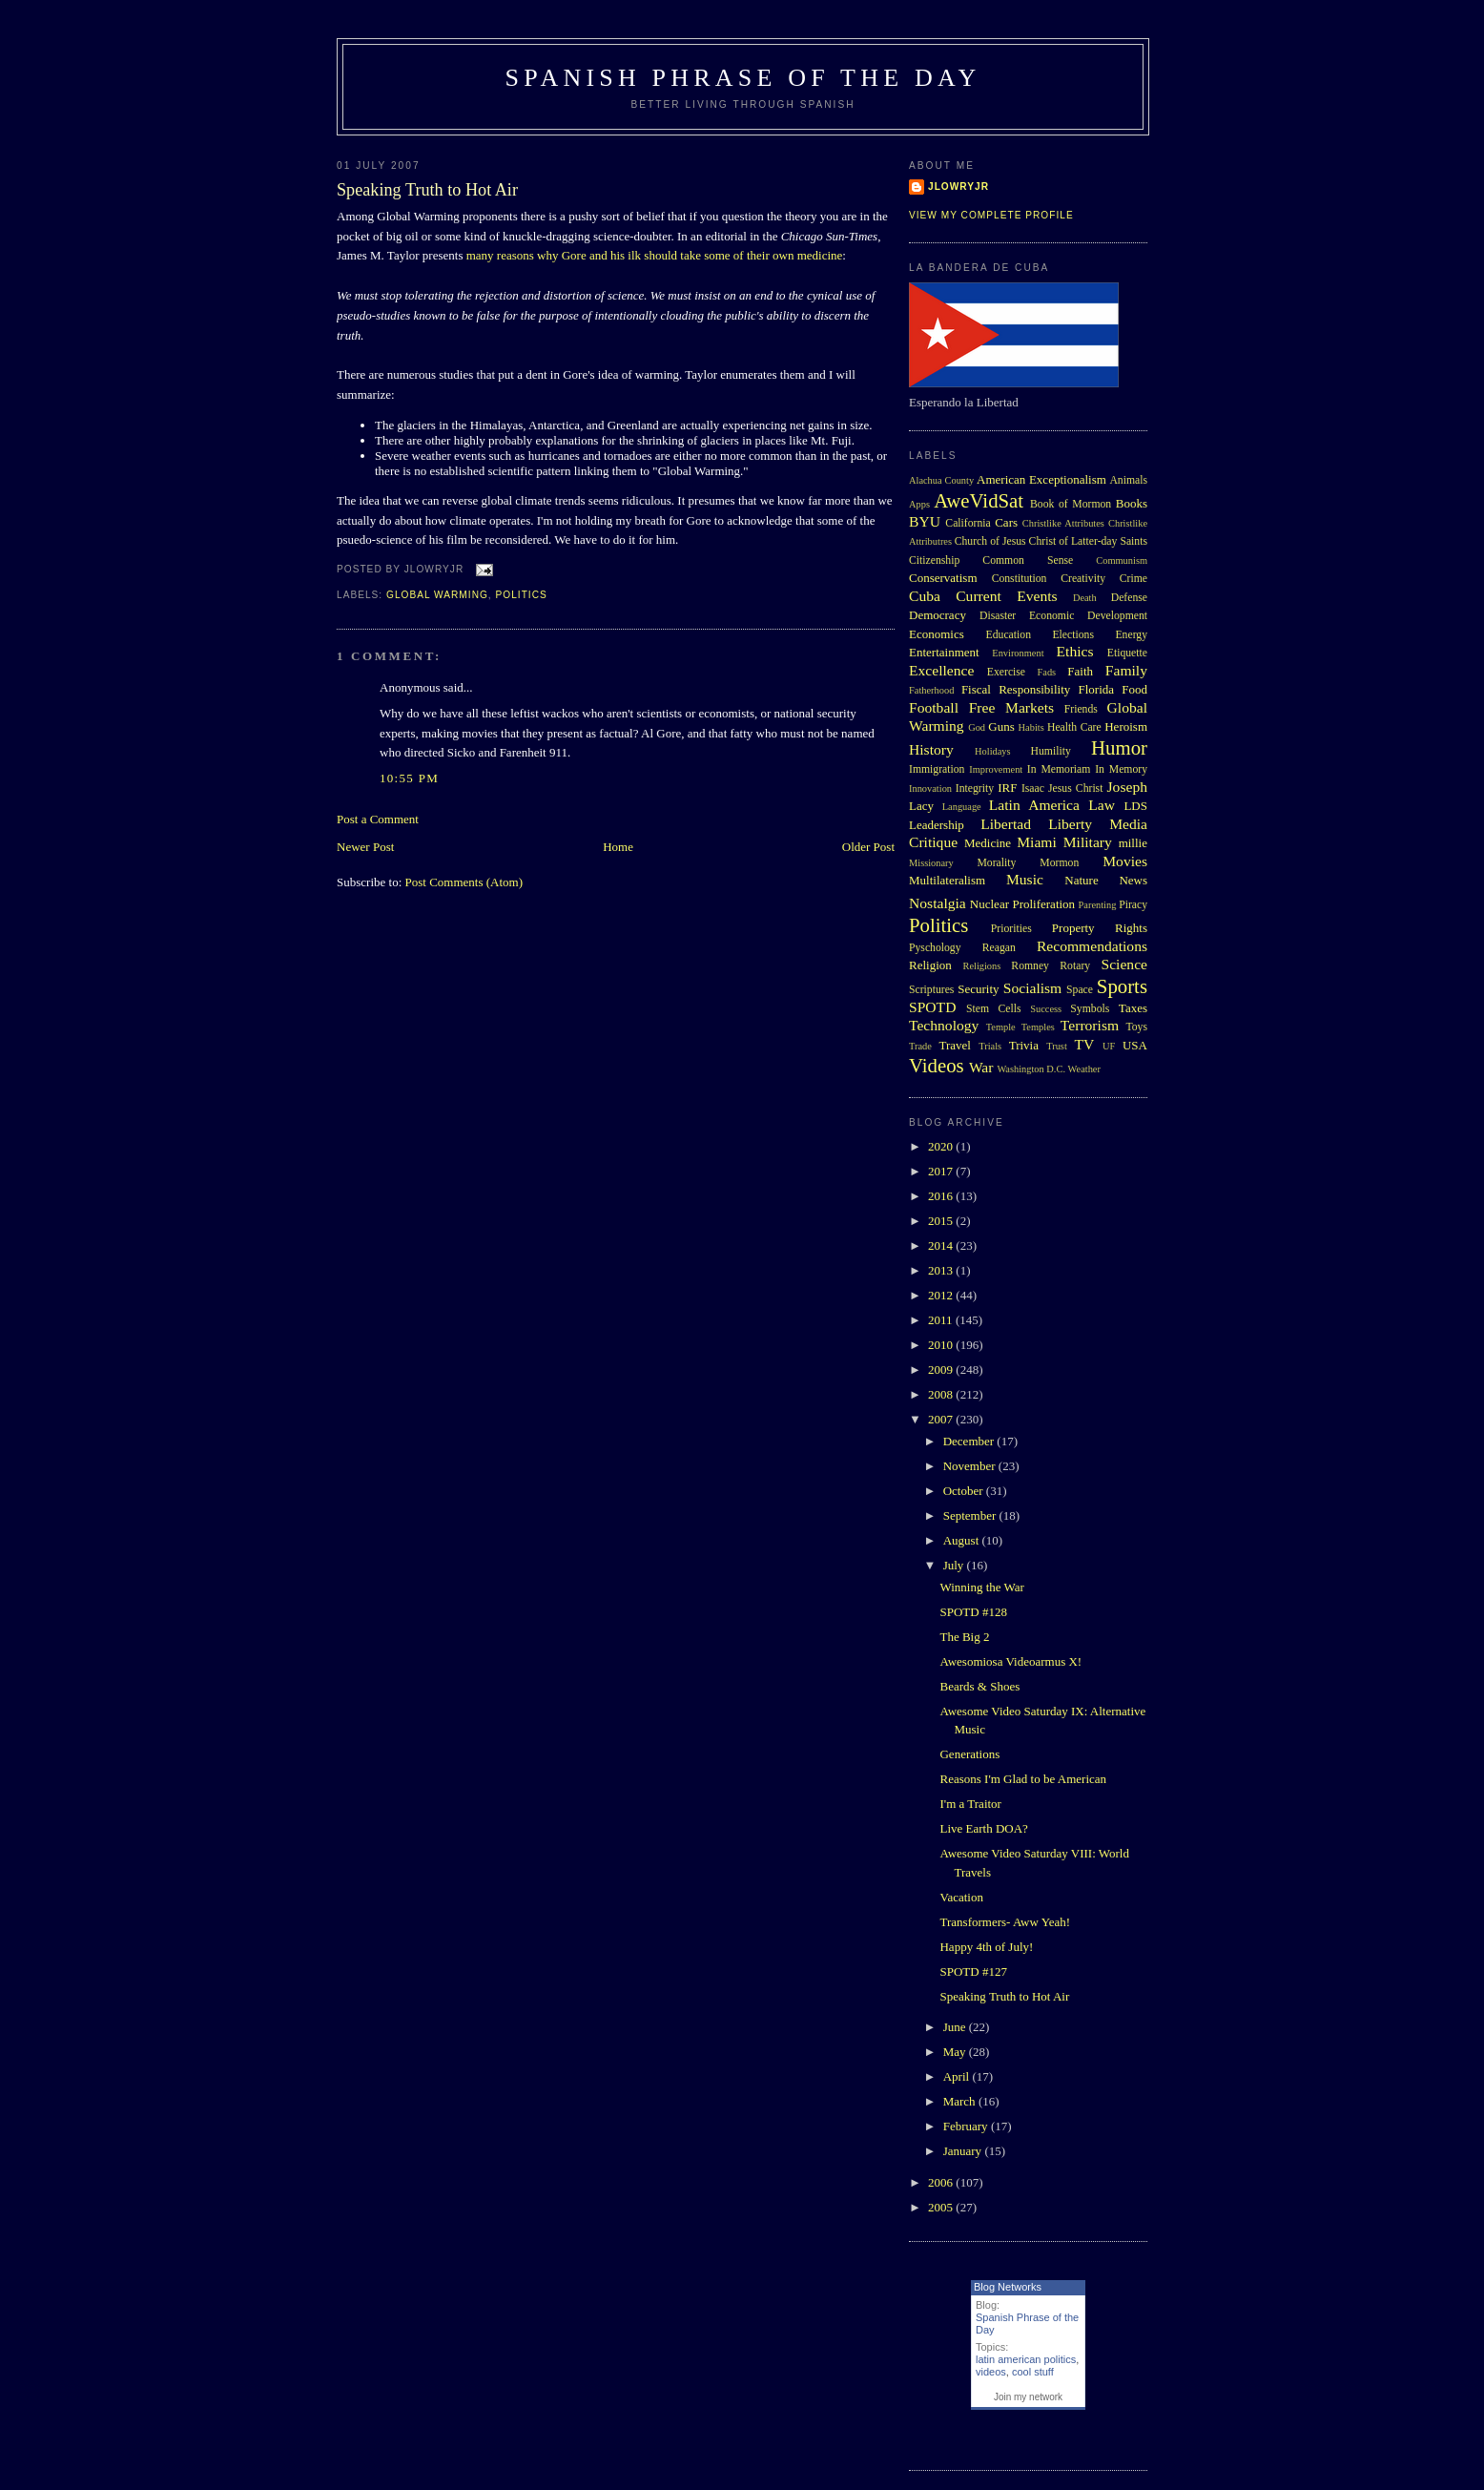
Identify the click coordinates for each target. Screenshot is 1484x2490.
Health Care (1074, 727)
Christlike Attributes (1063, 523)
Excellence (941, 670)
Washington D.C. (1031, 1069)
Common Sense (1027, 560)
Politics (521, 595)
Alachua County (941, 480)
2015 (942, 1221)
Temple (1001, 1027)
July (955, 1565)
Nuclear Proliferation (1022, 904)
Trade (920, 1046)
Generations (969, 1754)
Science (1125, 964)
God (976, 727)
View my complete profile (991, 215)
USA (1135, 1045)
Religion (930, 965)
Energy (1131, 635)
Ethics (1075, 651)
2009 (942, 1369)
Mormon (1059, 863)
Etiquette (1127, 653)
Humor (1119, 747)
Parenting (1098, 905)
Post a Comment (378, 819)
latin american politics (1026, 2359)
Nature (1081, 880)
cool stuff (1033, 2371)
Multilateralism (947, 880)
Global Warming (437, 595)
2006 (942, 2182)
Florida (1097, 689)
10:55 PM (409, 778)
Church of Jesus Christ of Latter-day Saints (1051, 541)
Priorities (1011, 929)
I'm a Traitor (969, 1803)
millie (1133, 843)
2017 (942, 1171)
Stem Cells (993, 1009)
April (958, 2076)
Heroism (1125, 726)
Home (618, 847)
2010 (942, 1345)
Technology (944, 1025)
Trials (990, 1046)
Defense (1129, 597)
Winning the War (981, 1587)
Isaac (1032, 788)
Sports (1122, 986)
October (964, 1491)
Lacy (921, 806)
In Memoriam (1059, 769)
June (956, 2027)
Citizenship (934, 560)
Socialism (1032, 988)
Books (1131, 503)
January (964, 2151)
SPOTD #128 (972, 1612)
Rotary (1075, 966)
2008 (942, 1394)
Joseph (1127, 786)
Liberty (1070, 824)
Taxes (1133, 1008)
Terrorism (1090, 1025)
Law (1101, 805)
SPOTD (932, 1007)
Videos (936, 1065)
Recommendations (1092, 946)
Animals (1128, 480)
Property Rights (1099, 928)
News (1133, 880)
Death (1085, 597)
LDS (1135, 806)
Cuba (924, 596)
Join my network (1028, 2397)
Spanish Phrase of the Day (743, 78)
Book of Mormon (1070, 504)
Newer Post (365, 847)
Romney (1030, 966)
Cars (1006, 522)
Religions (981, 966)
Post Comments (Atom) (464, 882)
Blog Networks (1007, 2287)
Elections (1073, 635)
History (931, 749)
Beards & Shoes (979, 1686)
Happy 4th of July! (986, 1947)
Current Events (1006, 596)
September (971, 1515)
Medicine (987, 843)
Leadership (936, 825)
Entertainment (944, 652)
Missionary (931, 863)
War (981, 1067)
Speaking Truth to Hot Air (427, 189)
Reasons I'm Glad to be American (1022, 1779)
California (967, 523)
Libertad (1005, 824)
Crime (1133, 578)
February (967, 2126)
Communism (1121, 560)
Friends (1081, 709)
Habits (1031, 727)
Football (933, 707)
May (956, 2051)
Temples (1038, 1027)
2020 (942, 1146)
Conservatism (943, 578)
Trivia (1024, 1045)
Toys (1136, 1027)
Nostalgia (937, 903)
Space (1079, 990)
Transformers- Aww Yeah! (1004, 1922)
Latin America (1034, 805)
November (971, 1466)
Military (1087, 842)
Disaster (997, 616)
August (962, 1540)
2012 (942, 1295)
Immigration (936, 769)
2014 (942, 1245)
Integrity (975, 788)
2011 (942, 1320)
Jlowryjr (958, 186)
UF (1109, 1046)
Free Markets (1011, 707)
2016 (942, 1196)
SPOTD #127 (972, 1971)
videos (991, 2371)
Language (961, 806)
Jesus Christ (1075, 788)
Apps (919, 504)
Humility (1051, 751)
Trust (1056, 1046)
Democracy (937, 615)
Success (1045, 1009)
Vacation (960, 1897)
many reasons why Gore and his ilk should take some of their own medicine (654, 255)
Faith (1080, 671)
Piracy (1133, 905)
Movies (1125, 861)
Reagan (999, 948)
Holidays (993, 751)
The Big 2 (964, 1636)
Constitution (1019, 578)
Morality (996, 863)
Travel (954, 1045)
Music (1024, 879)
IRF (1007, 787)
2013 (942, 1270)
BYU (924, 521)
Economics (936, 634)
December (970, 1441)
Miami (1037, 842)
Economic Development (1088, 616)
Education (1008, 635)
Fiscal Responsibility (1015, 689)
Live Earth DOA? (983, 1828)
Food (1134, 689)
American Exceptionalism (1041, 479)
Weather (1084, 1069)
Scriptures (931, 990)
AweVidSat (978, 500)
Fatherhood (931, 690)
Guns (1001, 726)
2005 (942, 2207)
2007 (942, 1419)
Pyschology (935, 948)
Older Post (868, 847)
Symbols (1089, 1009)
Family (1126, 670)
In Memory (1121, 769)
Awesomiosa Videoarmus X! (1010, 1661)
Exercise (1006, 672)
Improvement (995, 769)
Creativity (1083, 578)
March (961, 2101)
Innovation (930, 788)
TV (1084, 1044)
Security (978, 989)
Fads (1047, 672)
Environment (1017, 653)
